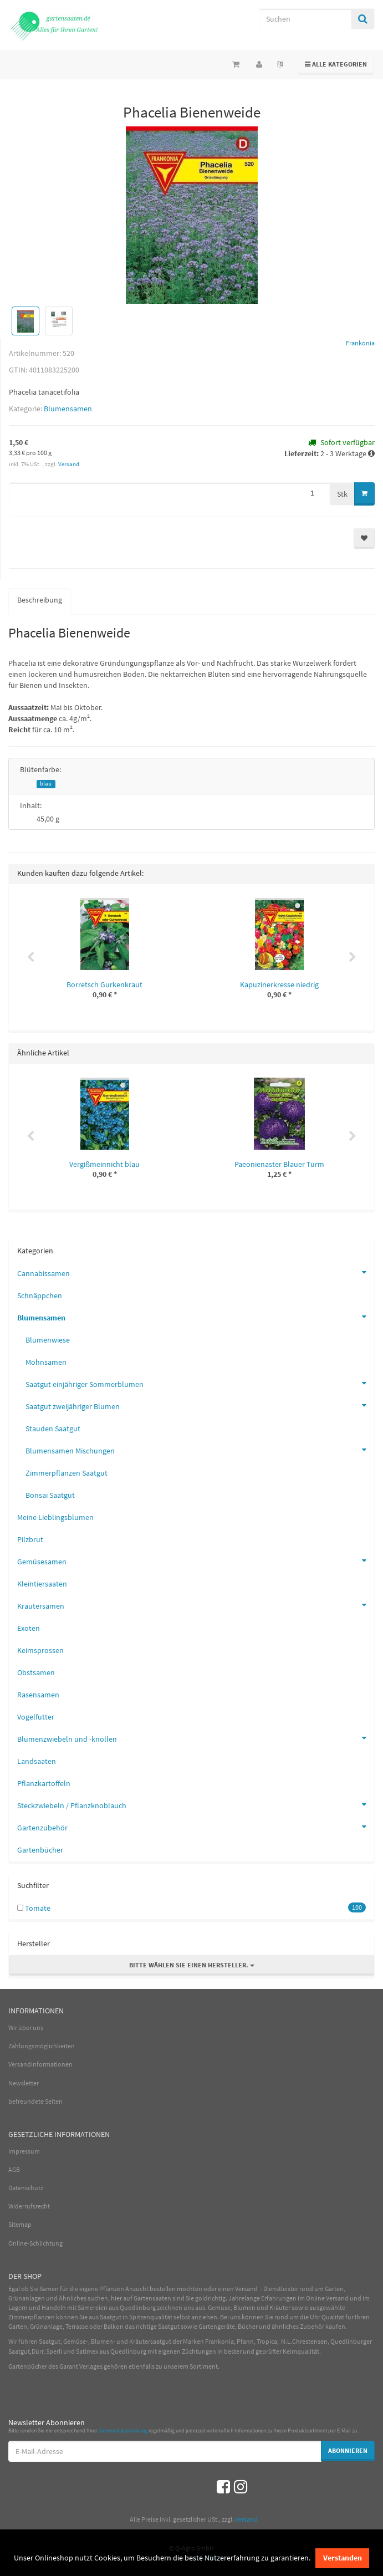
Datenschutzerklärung (122, 2430)
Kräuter (279, 2307)
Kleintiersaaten (42, 1584)
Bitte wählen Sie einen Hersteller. (191, 1965)
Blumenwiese (47, 1340)
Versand (68, 464)
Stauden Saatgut (52, 1429)
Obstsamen (36, 1672)
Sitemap (20, 2224)
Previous (30, 957)
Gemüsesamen (195, 1560)
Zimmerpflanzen (31, 2317)
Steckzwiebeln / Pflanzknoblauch (195, 1804)
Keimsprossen (40, 1650)
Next (352, 957)
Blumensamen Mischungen (199, 1450)
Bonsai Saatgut (50, 1495)
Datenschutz (25, 2188)
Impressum (24, 2151)
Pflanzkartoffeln (43, 1783)
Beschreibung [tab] (39, 600)
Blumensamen (68, 409)
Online (315, 2298)
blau (46, 783)
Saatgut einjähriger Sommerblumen (199, 1383)
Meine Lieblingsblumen (55, 1517)
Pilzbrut (30, 1539)
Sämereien (93, 2307)
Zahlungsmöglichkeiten (41, 2046)
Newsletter (23, 2083)
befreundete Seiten (35, 2101)
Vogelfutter (35, 1717)
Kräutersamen (195, 1605)
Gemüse (219, 2307)
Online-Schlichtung (35, 2243)
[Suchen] (305, 18)
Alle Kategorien (336, 63)
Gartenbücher (40, 1850)
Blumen (244, 2307)
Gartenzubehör (195, 1827)
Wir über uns (25, 2027)
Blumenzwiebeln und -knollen (195, 1738)
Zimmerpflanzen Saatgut (66, 1473)
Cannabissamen (195, 1272)
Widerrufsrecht (29, 2206)
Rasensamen (38, 1695)
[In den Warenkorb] (364, 494)
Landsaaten (36, 1761)
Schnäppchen (39, 1295)
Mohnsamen (46, 1362)
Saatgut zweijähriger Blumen (199, 1405)
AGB (14, 2169)
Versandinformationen (40, 2064)
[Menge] (169, 492)
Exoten (28, 1628)
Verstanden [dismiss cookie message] (342, 2558)
